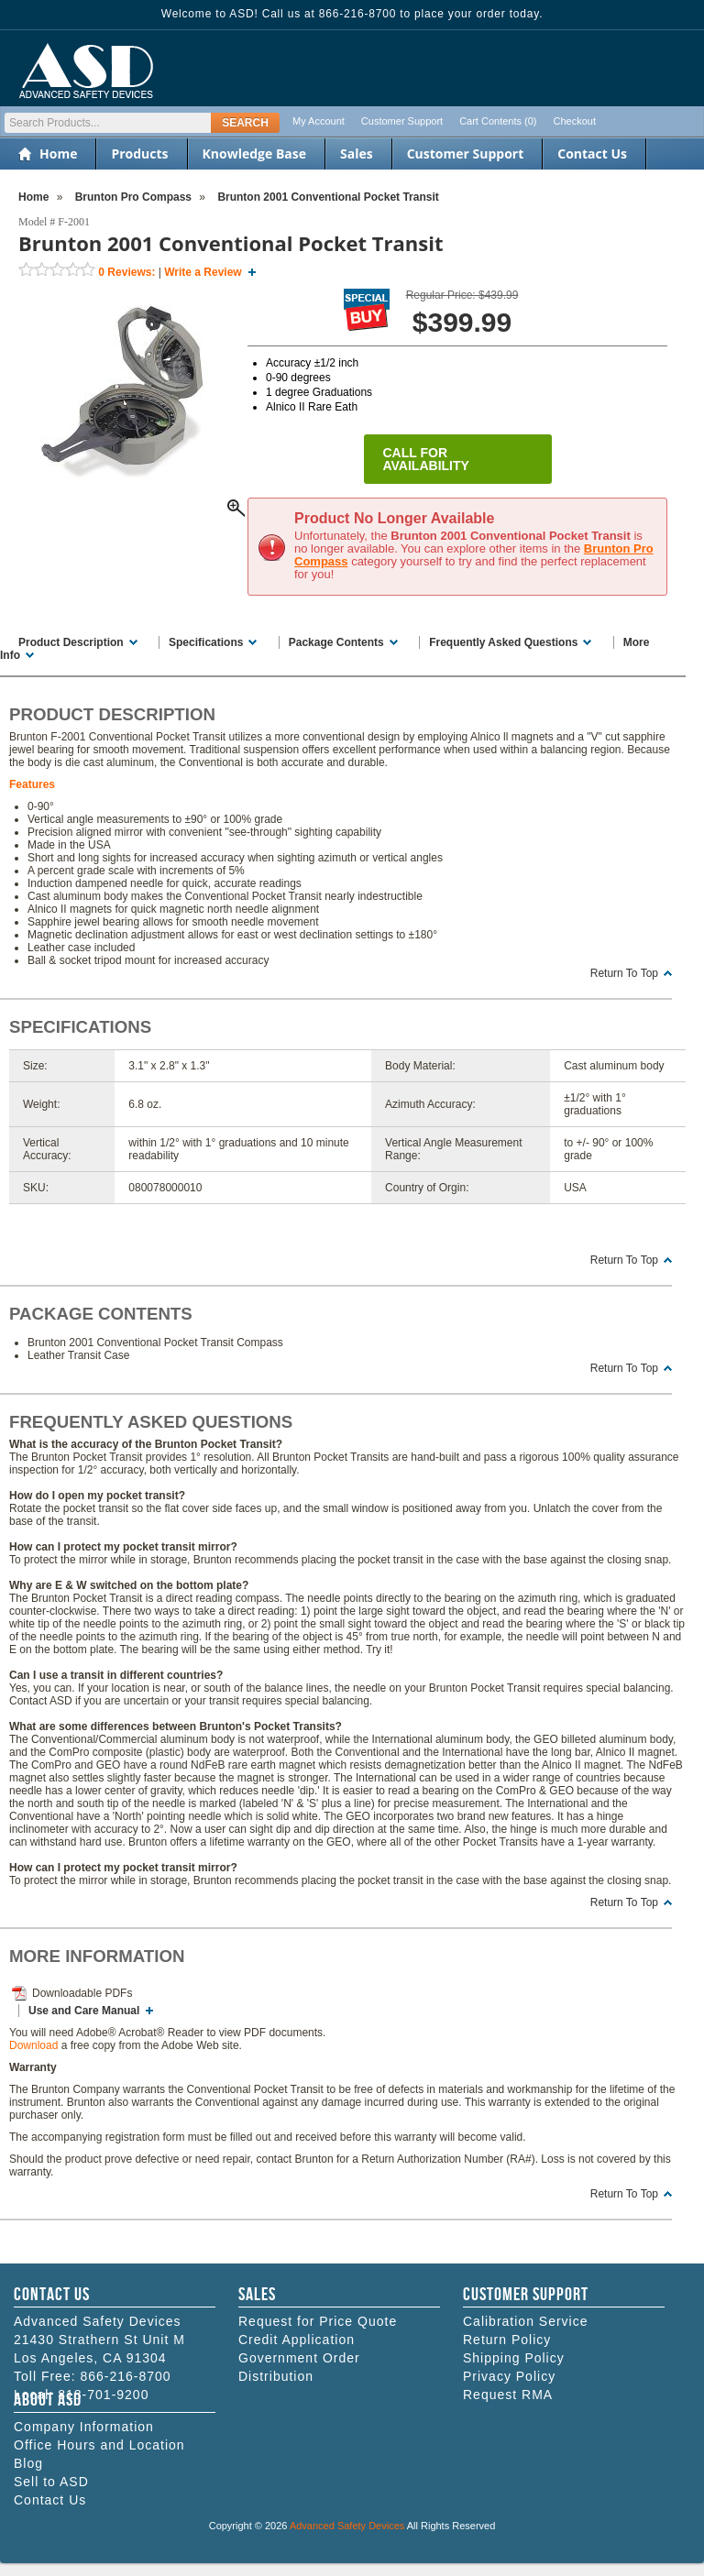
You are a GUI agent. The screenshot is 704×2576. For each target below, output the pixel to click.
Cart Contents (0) (497, 120)
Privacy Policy (509, 2376)
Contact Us (592, 153)
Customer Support (402, 120)
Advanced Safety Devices (347, 2525)
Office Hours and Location (99, 2445)
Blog (28, 2463)
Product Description (71, 642)
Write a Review (202, 272)
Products (139, 153)
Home (58, 153)
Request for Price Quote (317, 2321)
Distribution (276, 2376)
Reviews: (126, 272)
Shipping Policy (514, 2358)
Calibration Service (525, 2321)
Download (33, 2045)
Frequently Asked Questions (503, 642)
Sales (356, 153)
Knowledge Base (254, 153)
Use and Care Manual (83, 2010)
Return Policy (507, 2339)
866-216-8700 (125, 2376)
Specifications (206, 642)
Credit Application (296, 2339)
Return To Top (624, 973)
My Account (318, 120)
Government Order (299, 2358)
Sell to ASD (51, 2481)
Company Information (84, 2426)
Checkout (575, 120)
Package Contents (336, 642)
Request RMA (508, 2394)
